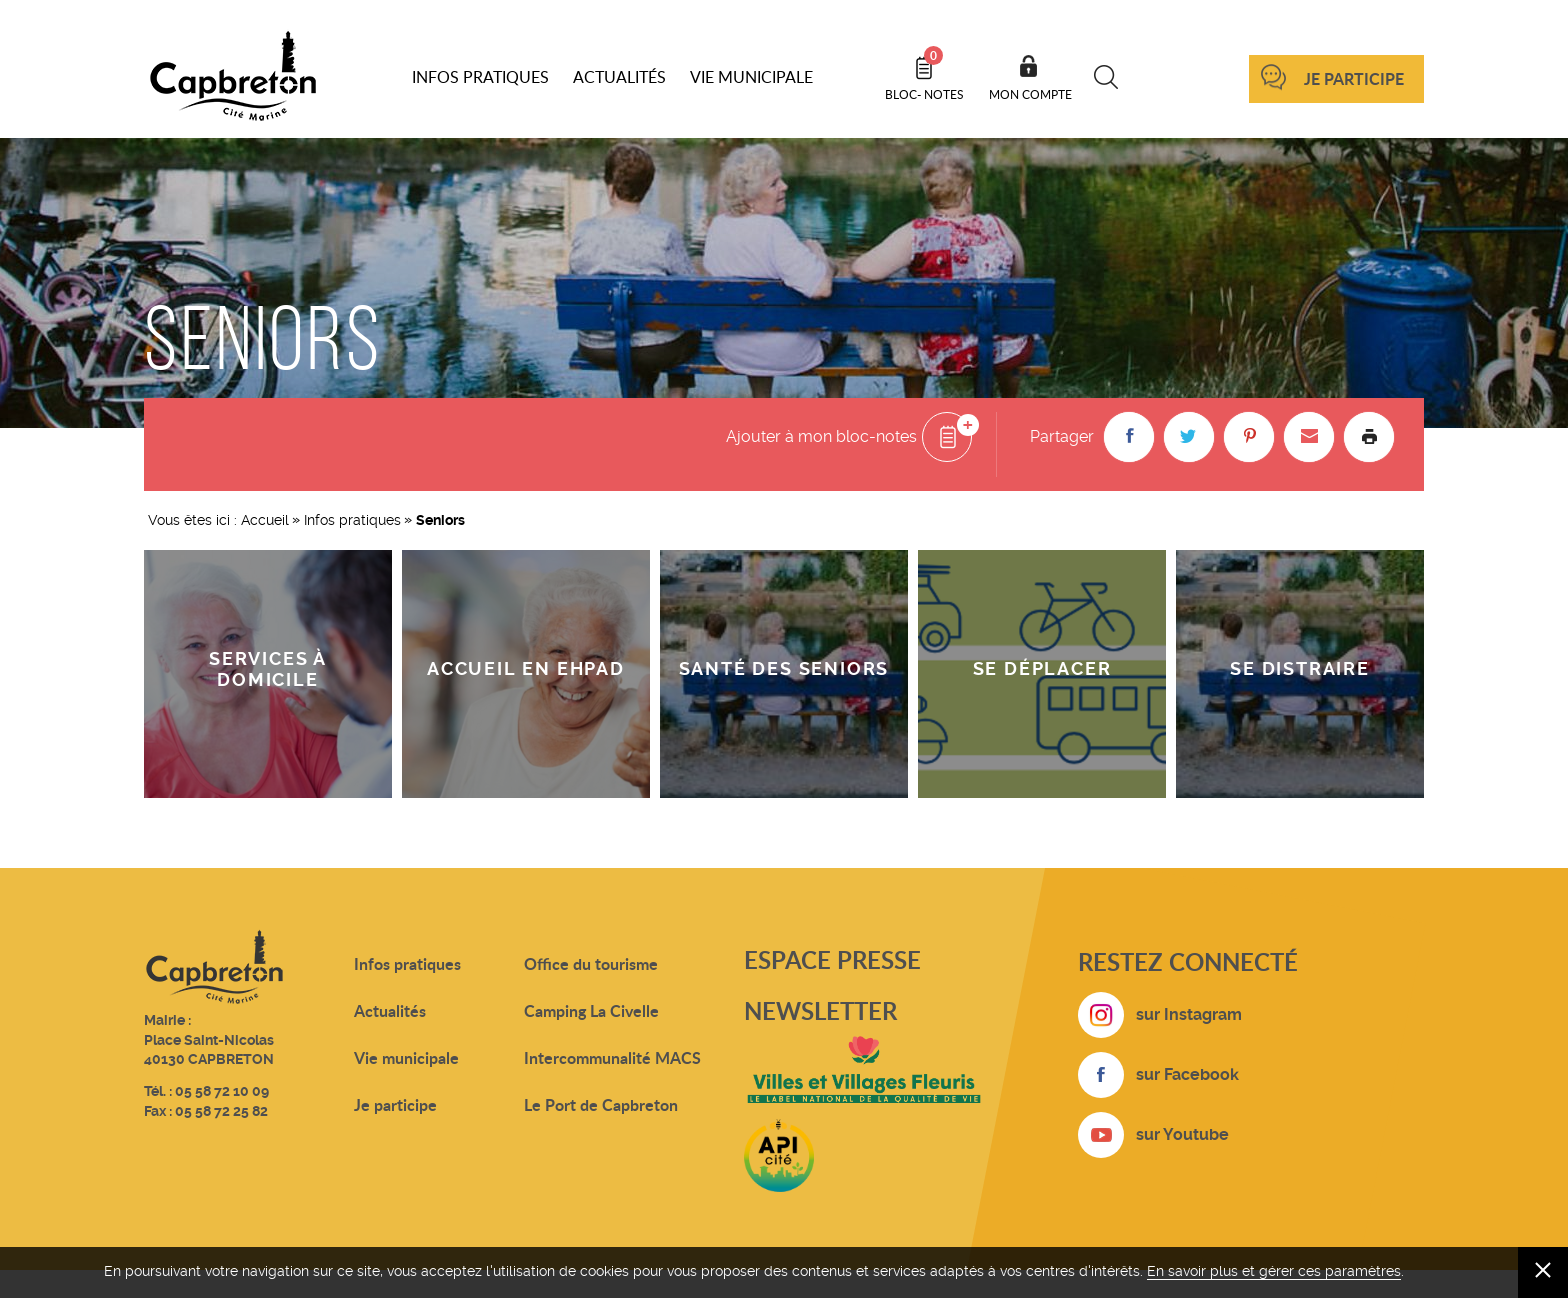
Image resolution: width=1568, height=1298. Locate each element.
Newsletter (820, 1010)
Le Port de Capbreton (601, 1104)
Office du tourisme (591, 963)
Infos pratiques (352, 520)
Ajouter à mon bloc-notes (821, 436)
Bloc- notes (924, 74)
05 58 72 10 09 (222, 1091)
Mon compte (1030, 94)
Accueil (265, 520)
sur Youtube (1182, 1134)
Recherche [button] (1106, 77)
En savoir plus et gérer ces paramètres (1274, 1271)
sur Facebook (1187, 1074)
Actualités (390, 1010)
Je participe (1354, 78)
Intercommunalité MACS (612, 1057)
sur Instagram (1189, 1014)
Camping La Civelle (591, 1010)
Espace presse (832, 959)
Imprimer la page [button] (1369, 437)
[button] (1129, 437)
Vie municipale (406, 1057)
